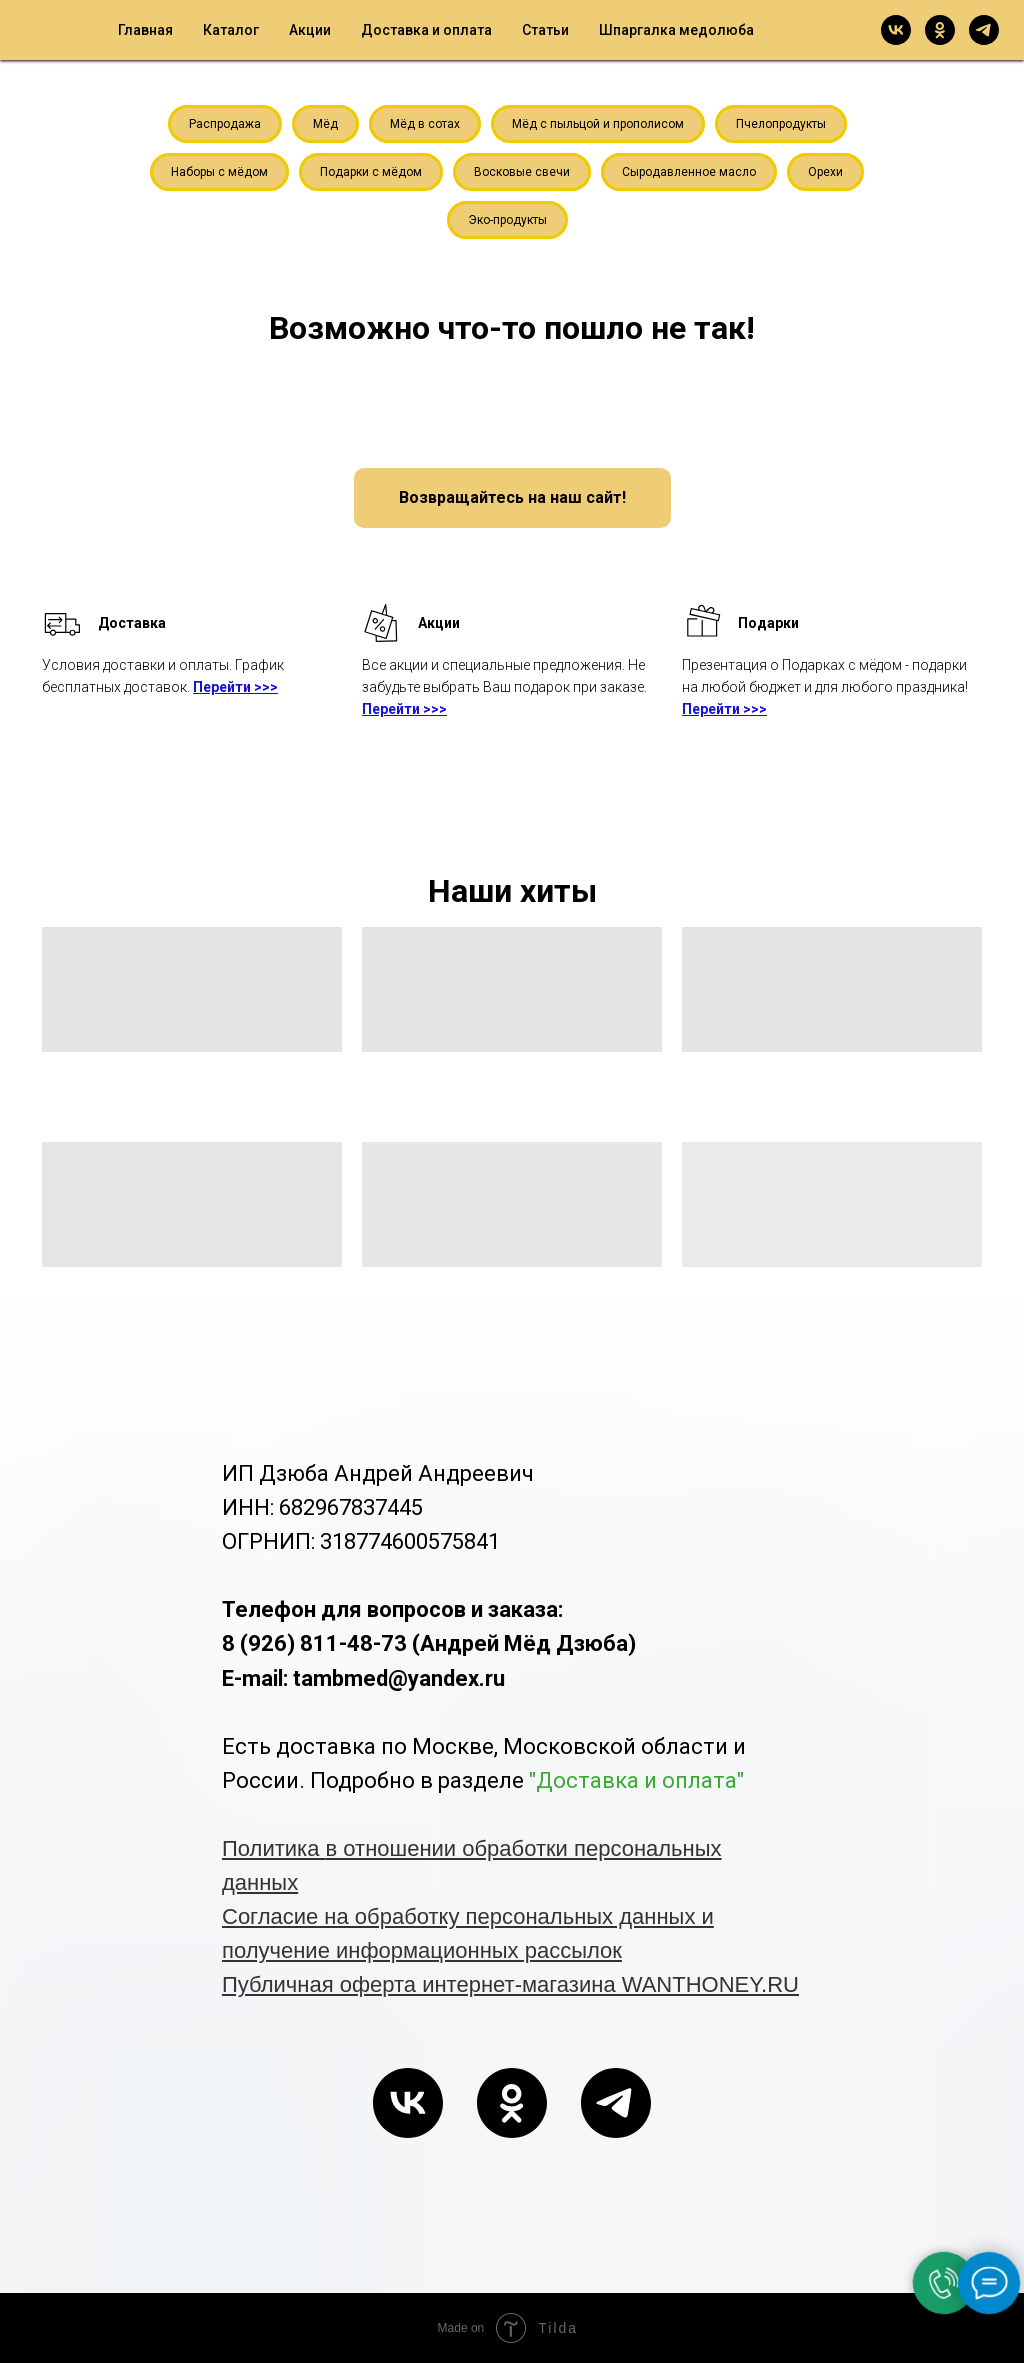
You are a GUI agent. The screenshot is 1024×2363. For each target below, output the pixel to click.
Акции (310, 30)
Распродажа (225, 124)
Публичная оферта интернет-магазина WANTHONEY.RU (510, 1984)
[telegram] (984, 30)
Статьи (545, 30)
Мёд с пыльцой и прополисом (598, 124)
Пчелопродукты (781, 124)
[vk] (896, 30)
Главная (145, 30)
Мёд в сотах (425, 124)
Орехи (825, 172)
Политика (274, 1848)
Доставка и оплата (426, 30)
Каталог (231, 30)
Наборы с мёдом (219, 172)
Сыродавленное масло (689, 172)
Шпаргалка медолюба (676, 30)
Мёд (325, 124)
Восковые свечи (522, 172)
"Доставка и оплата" (636, 1780)
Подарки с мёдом (371, 172)
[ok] (940, 30)
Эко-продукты (507, 220)
